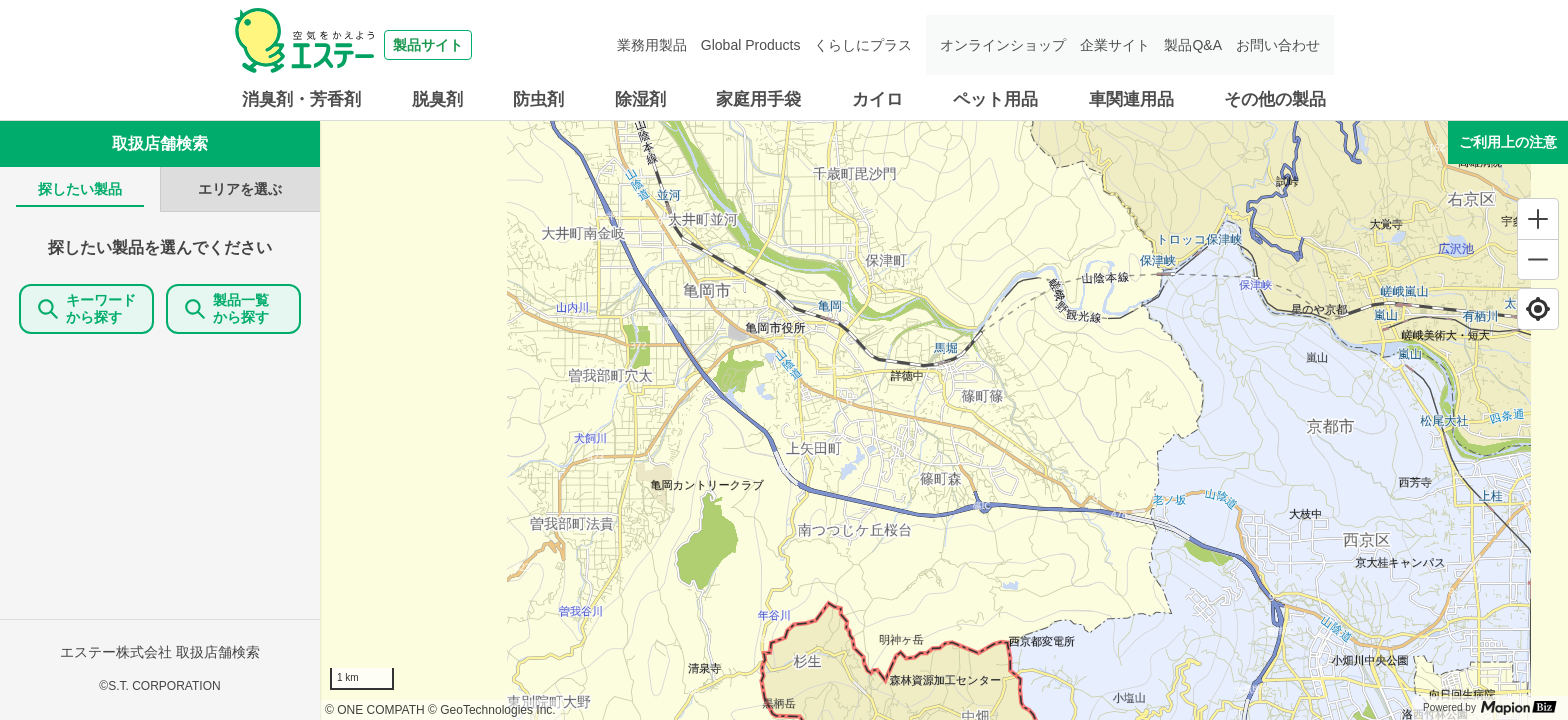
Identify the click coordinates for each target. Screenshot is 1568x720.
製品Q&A (1193, 45)
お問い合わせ (1278, 45)
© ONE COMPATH (375, 710)
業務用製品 (652, 45)
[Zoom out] (1538, 259)
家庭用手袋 (758, 99)
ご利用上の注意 (1508, 142)
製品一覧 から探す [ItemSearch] (234, 308)
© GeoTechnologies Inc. (492, 710)
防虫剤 (538, 99)
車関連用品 (1131, 99)
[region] (944, 420)
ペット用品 (995, 99)
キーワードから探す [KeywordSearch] (87, 308)
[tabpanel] (160, 465)
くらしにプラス (863, 45)
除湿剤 (640, 99)
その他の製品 (1275, 99)
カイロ (877, 99)
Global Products (751, 45)
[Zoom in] (1538, 219)
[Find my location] (1538, 309)
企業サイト (1115, 45)
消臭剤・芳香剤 (301, 99)
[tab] (80, 189)
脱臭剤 (437, 99)
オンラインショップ (1003, 45)
